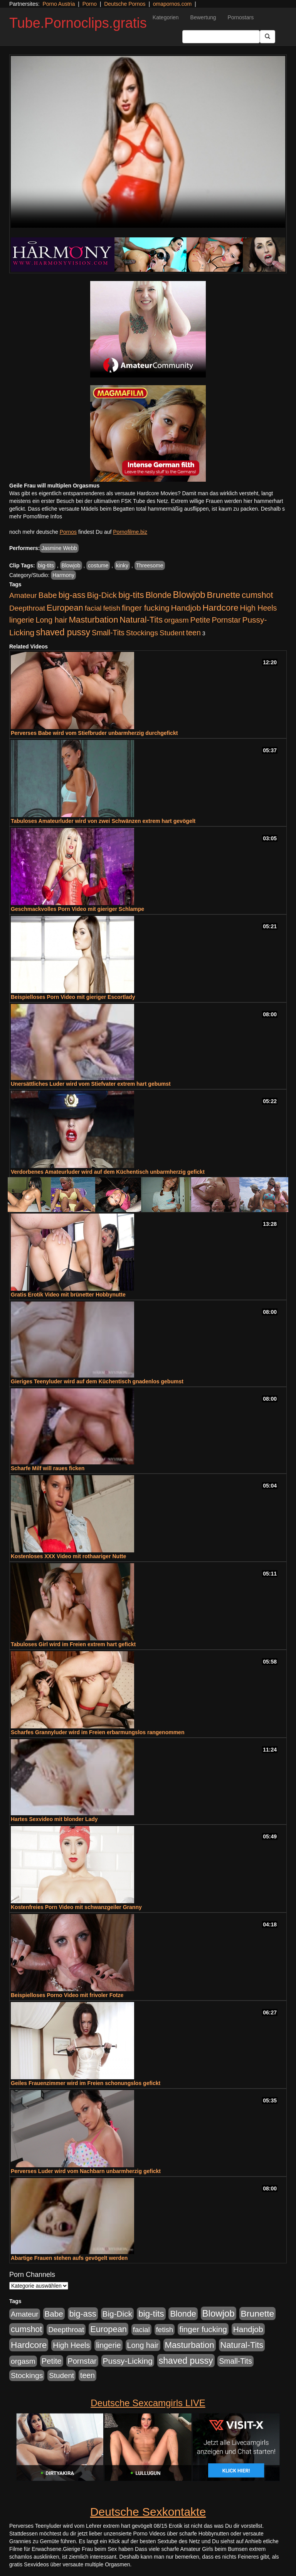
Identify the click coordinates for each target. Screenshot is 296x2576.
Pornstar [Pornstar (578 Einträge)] (226, 620)
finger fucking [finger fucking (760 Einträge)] (146, 607)
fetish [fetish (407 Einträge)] (111, 608)
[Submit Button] (267, 36)
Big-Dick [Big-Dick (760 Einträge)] (102, 595)
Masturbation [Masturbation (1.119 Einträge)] (93, 620)
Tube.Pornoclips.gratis (78, 23)
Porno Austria (58, 4)
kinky (122, 565)
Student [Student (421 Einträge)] (172, 633)
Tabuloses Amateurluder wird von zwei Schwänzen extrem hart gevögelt (103, 821)
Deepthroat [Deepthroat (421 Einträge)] (27, 608)
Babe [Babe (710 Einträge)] (48, 595)
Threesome (149, 565)
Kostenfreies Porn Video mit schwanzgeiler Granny (76, 1907)
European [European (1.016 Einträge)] (65, 608)
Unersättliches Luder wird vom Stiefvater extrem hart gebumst (91, 1084)
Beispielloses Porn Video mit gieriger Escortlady (73, 997)
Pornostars (241, 17)
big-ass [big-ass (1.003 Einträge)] (72, 595)
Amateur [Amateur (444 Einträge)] (23, 595)
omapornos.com (172, 4)
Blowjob (71, 565)
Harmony (63, 575)
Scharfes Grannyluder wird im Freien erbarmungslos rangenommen (97, 1732)
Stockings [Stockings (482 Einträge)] (142, 633)
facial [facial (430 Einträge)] (93, 608)
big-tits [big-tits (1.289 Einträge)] (131, 595)
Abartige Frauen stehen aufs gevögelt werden (69, 2258)
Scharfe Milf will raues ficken (47, 1468)
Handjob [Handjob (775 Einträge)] (186, 607)
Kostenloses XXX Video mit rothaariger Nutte (68, 1556)
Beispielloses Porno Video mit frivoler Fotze (67, 1995)
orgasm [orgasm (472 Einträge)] (176, 620)
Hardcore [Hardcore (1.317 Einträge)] (220, 608)
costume (98, 565)
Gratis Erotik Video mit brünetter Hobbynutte (68, 1294)
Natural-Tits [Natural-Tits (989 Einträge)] (141, 620)
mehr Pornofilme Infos (35, 516)
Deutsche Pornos (124, 4)
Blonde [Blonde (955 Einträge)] (158, 595)
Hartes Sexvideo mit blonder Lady (54, 1819)
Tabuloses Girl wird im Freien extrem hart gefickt (73, 1644)
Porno (89, 4)
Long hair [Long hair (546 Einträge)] (51, 620)
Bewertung (203, 17)
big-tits (46, 565)
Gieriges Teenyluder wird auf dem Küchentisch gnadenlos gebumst (97, 1381)
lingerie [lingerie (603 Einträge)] (21, 620)
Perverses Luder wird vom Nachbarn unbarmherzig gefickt (86, 2171)
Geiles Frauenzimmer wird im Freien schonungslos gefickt (85, 2083)
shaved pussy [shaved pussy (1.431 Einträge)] (63, 632)
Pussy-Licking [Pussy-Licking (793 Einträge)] (128, 2360)
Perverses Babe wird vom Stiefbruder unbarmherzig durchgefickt (94, 733)
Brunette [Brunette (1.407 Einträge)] (223, 595)
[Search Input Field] (221, 36)
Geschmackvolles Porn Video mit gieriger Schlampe (77, 909)
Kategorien (166, 17)
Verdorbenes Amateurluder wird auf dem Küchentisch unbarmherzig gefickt (108, 1172)
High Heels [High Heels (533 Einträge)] (258, 608)
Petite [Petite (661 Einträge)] (200, 620)
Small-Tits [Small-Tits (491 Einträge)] (108, 633)
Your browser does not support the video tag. (148, 142)
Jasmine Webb (59, 548)
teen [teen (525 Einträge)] (193, 632)
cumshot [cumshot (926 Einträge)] (257, 595)
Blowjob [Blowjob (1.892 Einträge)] (189, 594)
